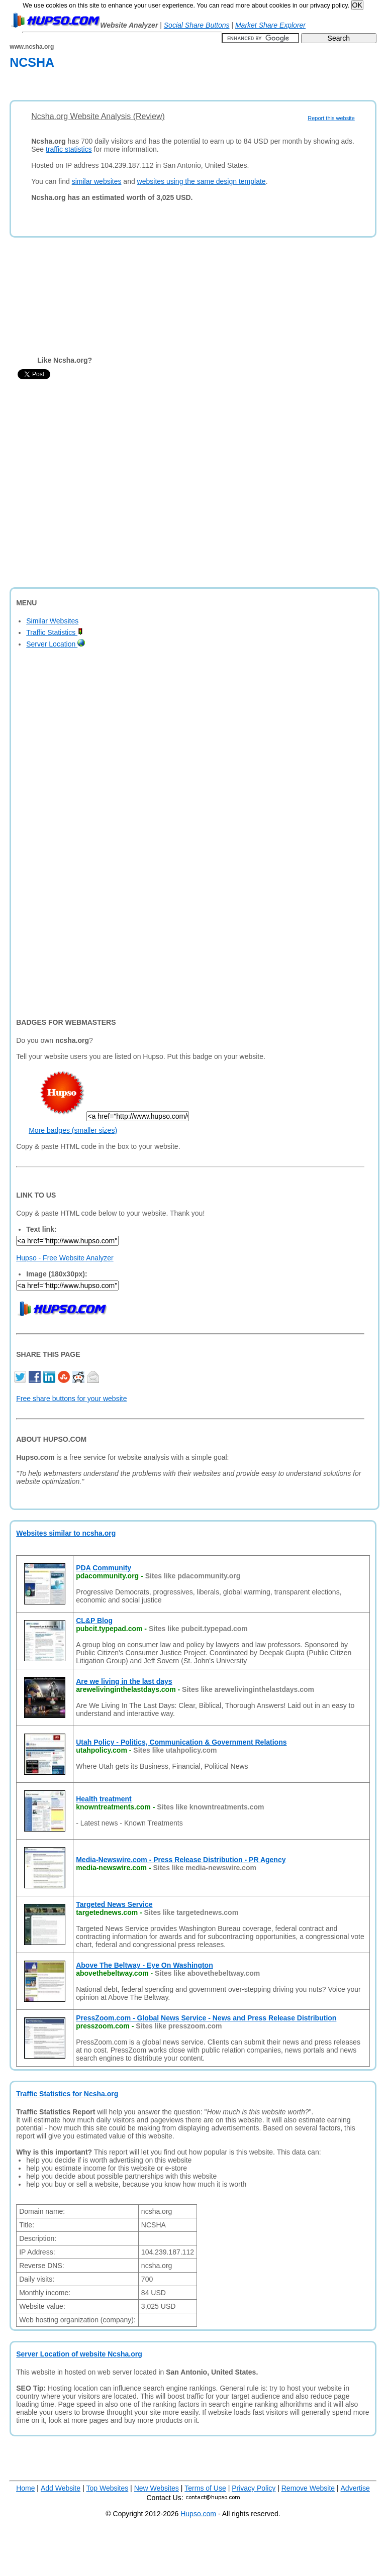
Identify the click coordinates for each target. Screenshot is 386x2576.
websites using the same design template (201, 181)
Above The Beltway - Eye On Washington (144, 1965)
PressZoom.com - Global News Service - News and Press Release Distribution (206, 2018)
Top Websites (107, 2488)
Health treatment (103, 1799)
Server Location (55, 644)
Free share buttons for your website (71, 1398)
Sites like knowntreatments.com (210, 1807)
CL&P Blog (94, 1621)
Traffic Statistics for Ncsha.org (67, 2094)
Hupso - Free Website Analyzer (65, 1258)
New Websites (156, 2488)
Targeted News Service (114, 1904)
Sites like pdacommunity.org (193, 1576)
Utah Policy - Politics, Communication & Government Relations (181, 1742)
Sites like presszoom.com (179, 2026)
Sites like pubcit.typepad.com (198, 1629)
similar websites (97, 181)
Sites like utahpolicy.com (175, 1750)
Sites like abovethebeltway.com (207, 1973)
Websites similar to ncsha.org (66, 1533)
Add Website (60, 2488)
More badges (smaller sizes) (73, 1130)
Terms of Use (205, 2488)
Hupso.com (198, 2514)
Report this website (331, 118)
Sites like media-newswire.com (204, 1868)
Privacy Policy (253, 2488)
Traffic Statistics (54, 632)
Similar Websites (52, 621)
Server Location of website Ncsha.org (79, 2354)
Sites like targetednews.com (191, 1912)
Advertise (355, 2488)
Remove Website (308, 2488)
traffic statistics (69, 149)
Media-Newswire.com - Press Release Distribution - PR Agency (180, 1860)
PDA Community (103, 1568)
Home (25, 2488)
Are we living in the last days (124, 1681)
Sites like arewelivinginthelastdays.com (248, 1689)
